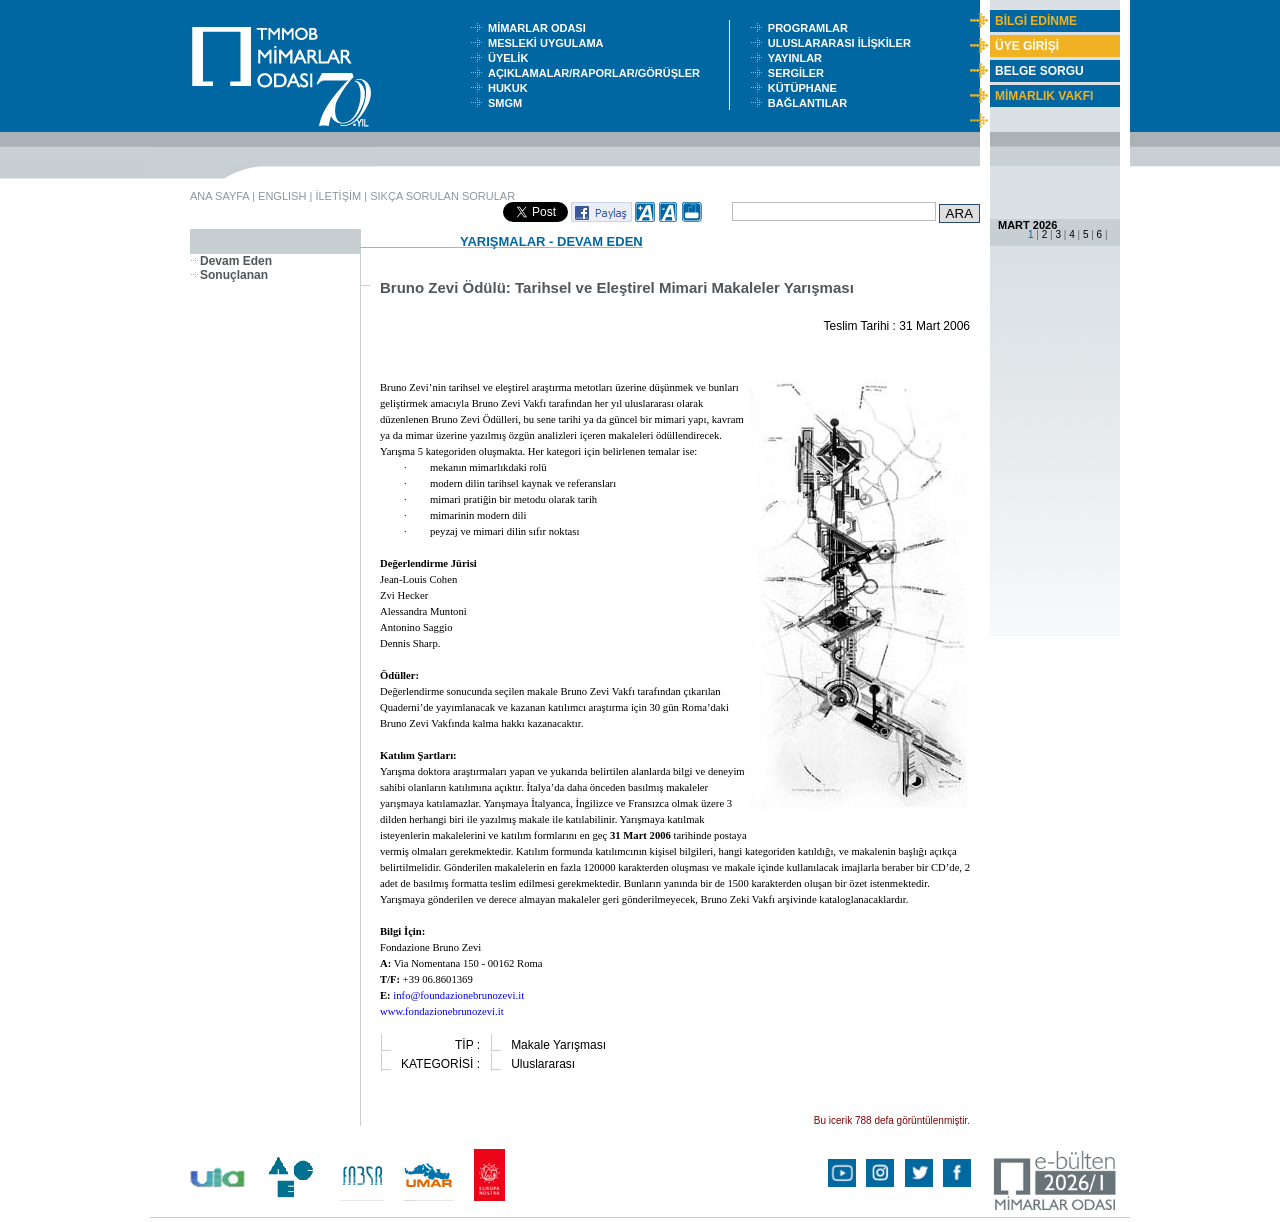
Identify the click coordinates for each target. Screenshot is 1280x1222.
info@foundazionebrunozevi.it (458, 995)
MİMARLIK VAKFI (1044, 96)
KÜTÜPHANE (807, 88)
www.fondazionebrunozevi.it (442, 1011)
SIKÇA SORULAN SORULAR (442, 196)
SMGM (508, 103)
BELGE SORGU (1039, 71)
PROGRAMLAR (812, 28)
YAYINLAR (798, 58)
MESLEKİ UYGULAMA (550, 43)
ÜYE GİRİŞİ (1027, 46)
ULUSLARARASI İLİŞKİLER (844, 43)
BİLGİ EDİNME (1036, 21)
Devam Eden (231, 261)
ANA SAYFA (219, 196)
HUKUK (511, 88)
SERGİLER (799, 73)
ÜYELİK (511, 58)
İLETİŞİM (338, 196)
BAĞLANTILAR (811, 103)
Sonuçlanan (229, 275)
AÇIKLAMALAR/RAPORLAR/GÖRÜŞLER (598, 73)
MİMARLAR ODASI (541, 28)
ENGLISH (282, 196)
